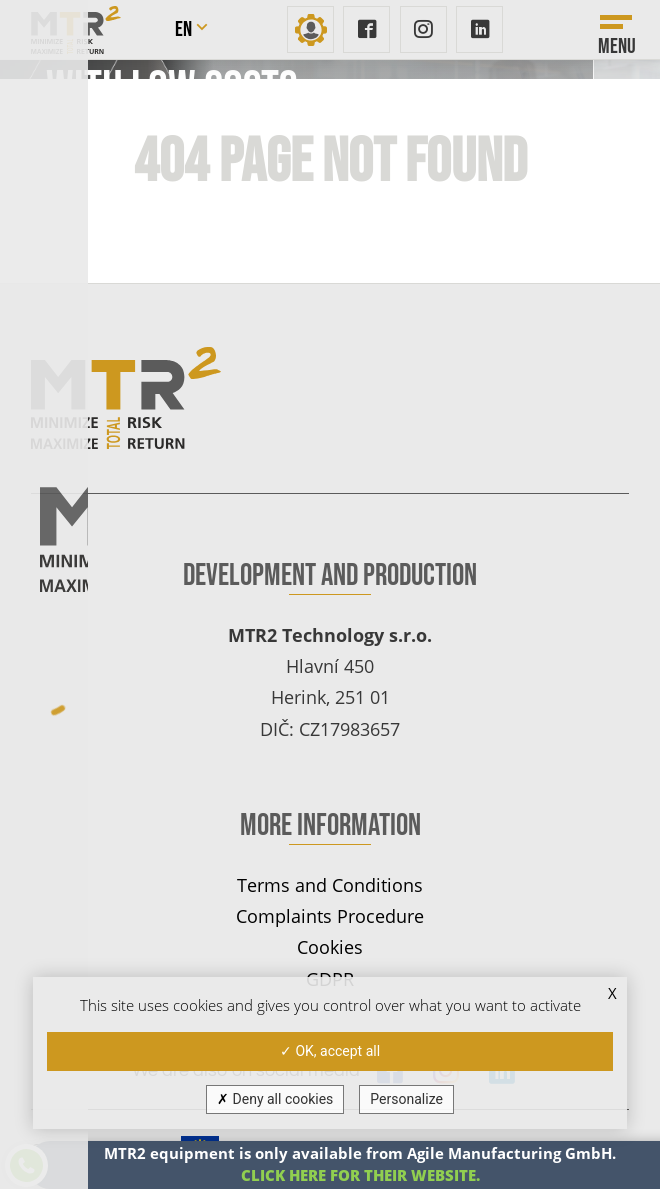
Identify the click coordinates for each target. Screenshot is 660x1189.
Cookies (330, 946)
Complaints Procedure (330, 915)
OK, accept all (330, 1051)
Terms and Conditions (330, 884)
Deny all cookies (275, 1099)
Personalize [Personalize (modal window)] (406, 1099)
